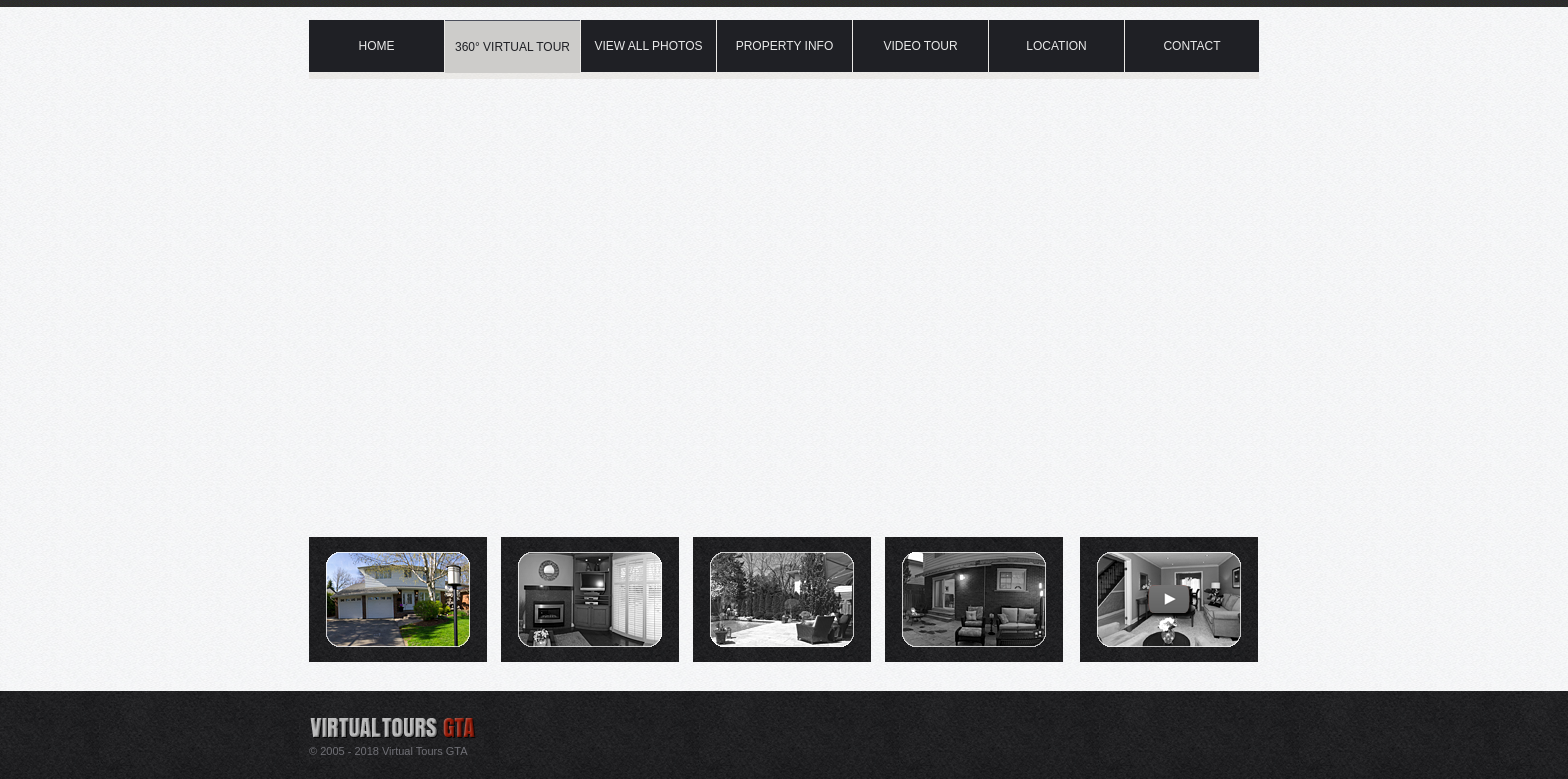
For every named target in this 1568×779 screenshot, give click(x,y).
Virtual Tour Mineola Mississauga (514, 5)
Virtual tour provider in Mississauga (426, 720)
